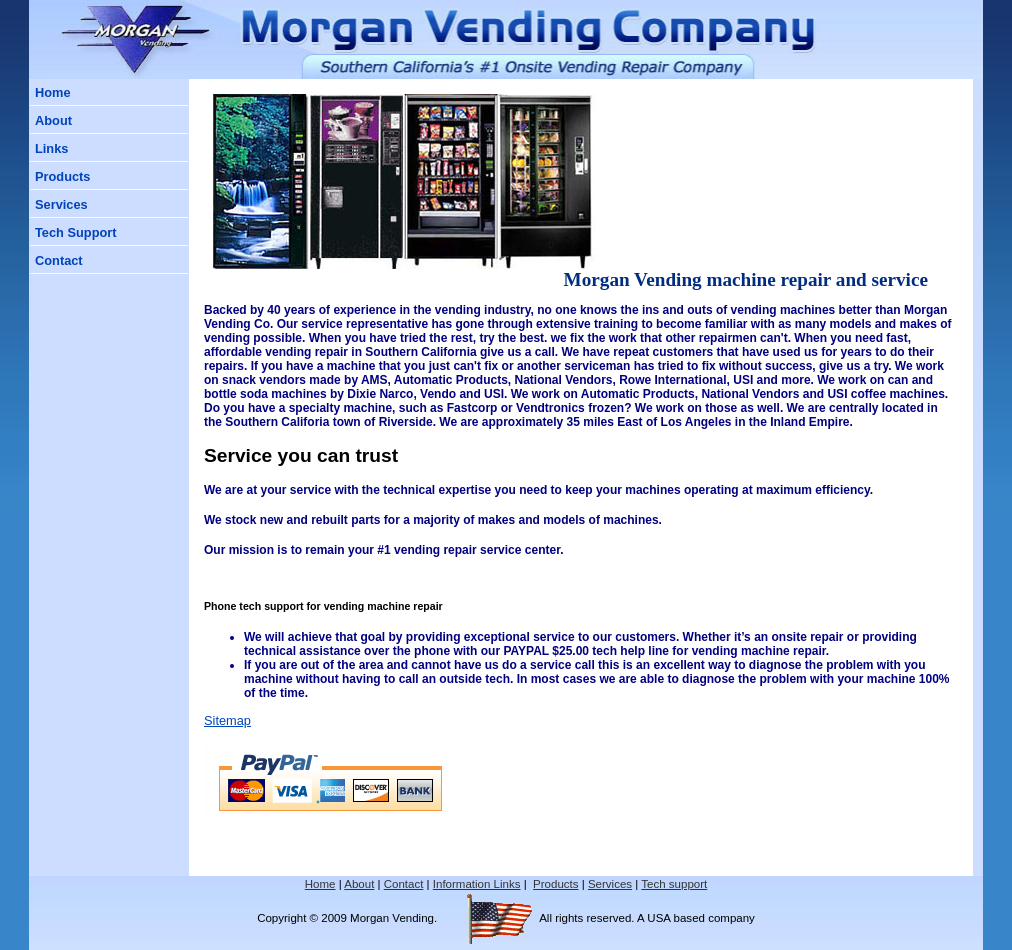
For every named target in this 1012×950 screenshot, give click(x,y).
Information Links (477, 884)
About (53, 120)
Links (51, 148)
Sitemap (227, 720)
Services (61, 204)
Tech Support (76, 232)
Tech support (674, 884)
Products (62, 176)
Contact (59, 260)
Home (53, 92)
